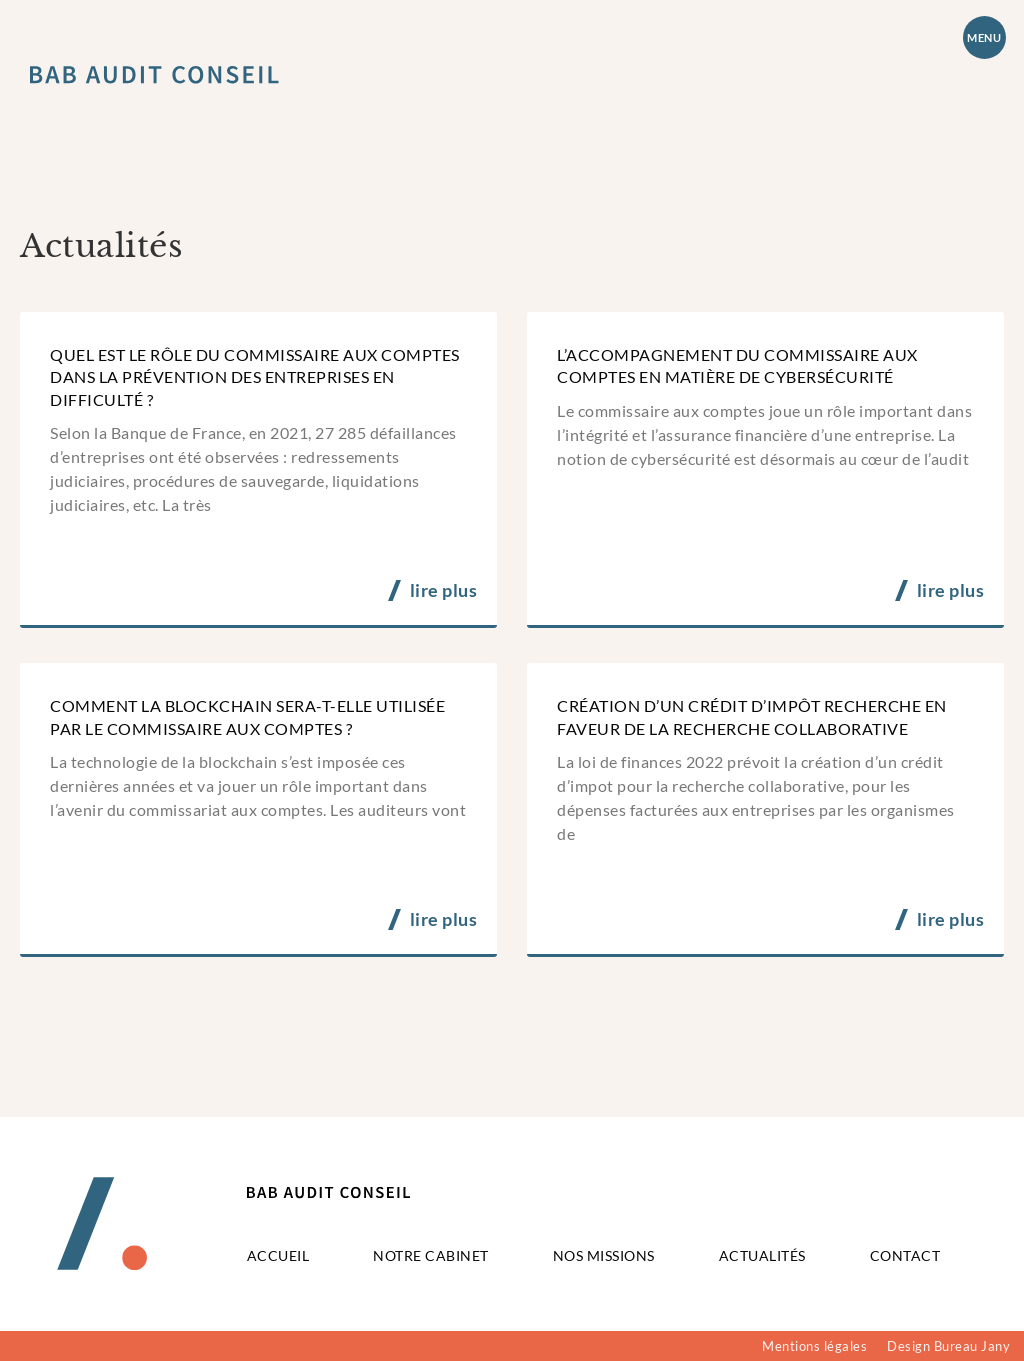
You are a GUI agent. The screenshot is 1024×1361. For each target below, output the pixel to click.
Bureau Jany (972, 1346)
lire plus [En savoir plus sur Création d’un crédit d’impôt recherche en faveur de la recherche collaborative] (951, 919)
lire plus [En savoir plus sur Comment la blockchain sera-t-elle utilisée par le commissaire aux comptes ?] (444, 919)
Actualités (762, 1255)
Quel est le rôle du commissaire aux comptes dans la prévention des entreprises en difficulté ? (255, 377)
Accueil (278, 1255)
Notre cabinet (431, 1255)
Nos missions (604, 1255)
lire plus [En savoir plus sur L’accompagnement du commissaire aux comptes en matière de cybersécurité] (951, 590)
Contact (905, 1255)
